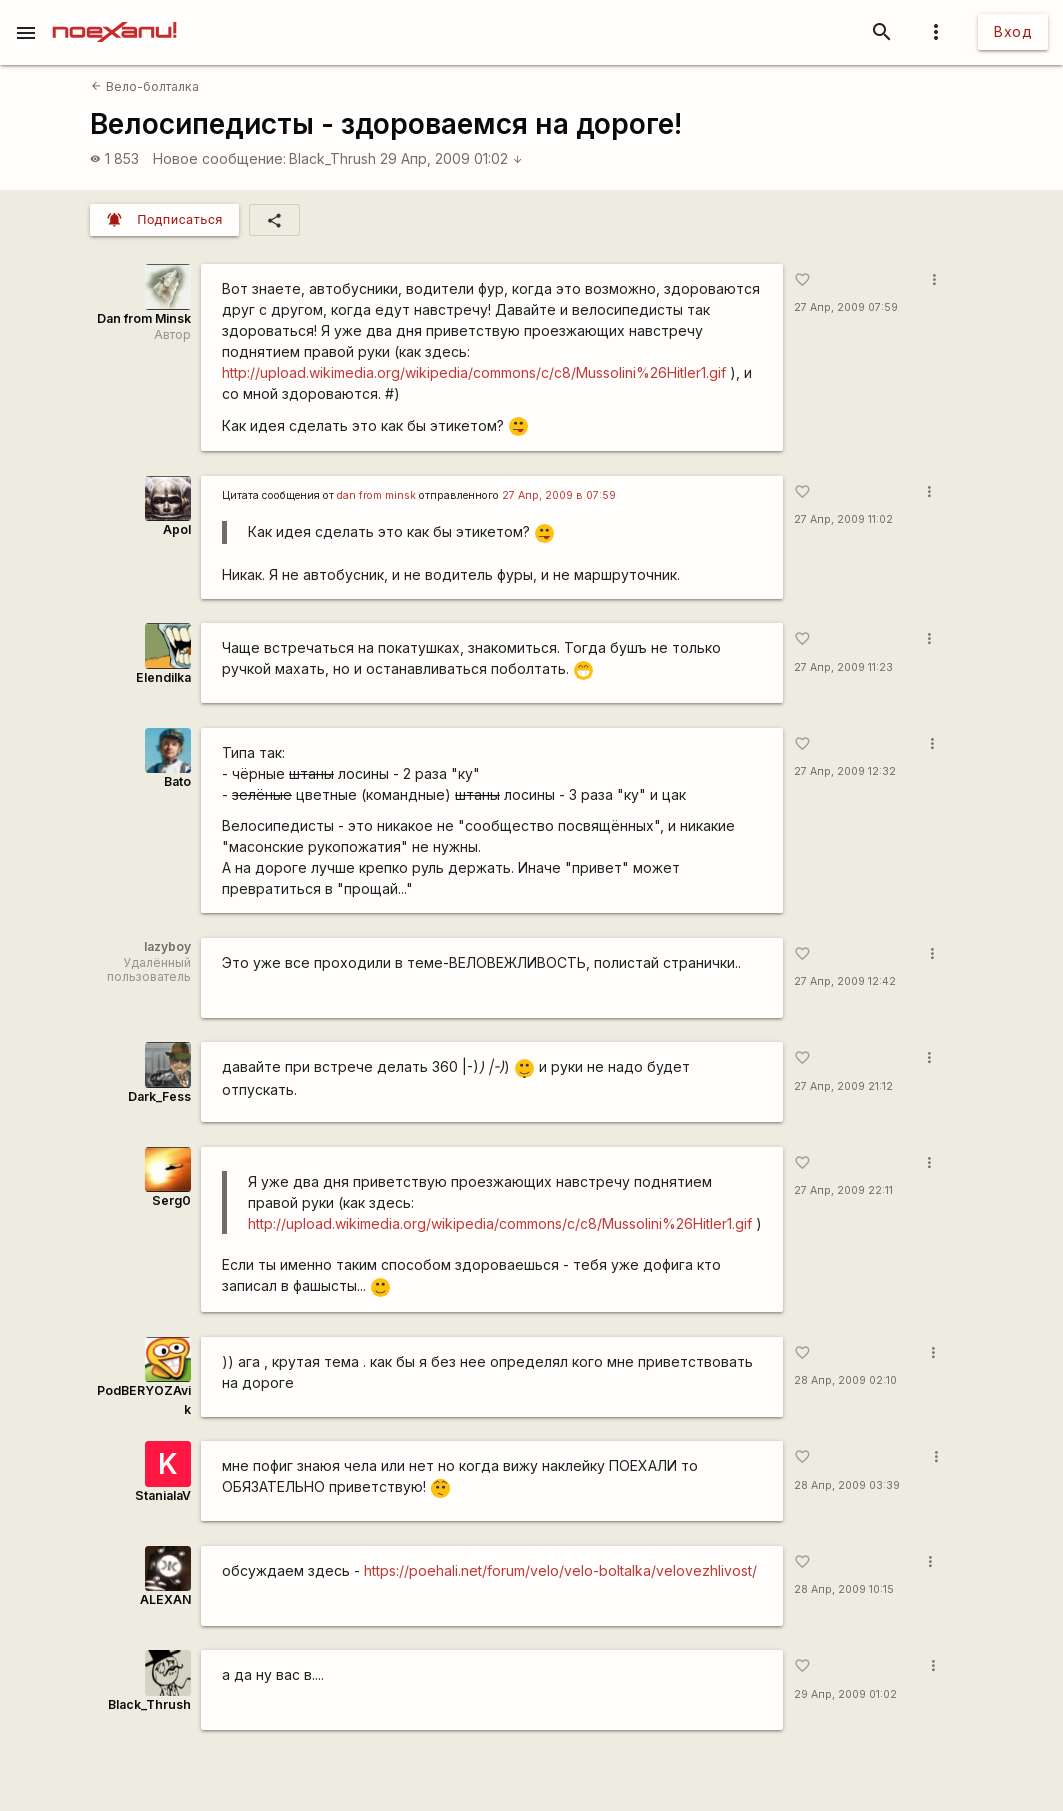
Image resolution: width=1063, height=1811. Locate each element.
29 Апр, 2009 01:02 (451, 158)
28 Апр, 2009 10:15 (844, 1589)
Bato (177, 781)
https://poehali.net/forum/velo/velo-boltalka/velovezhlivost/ (560, 1570)
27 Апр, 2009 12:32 (845, 771)
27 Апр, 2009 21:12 (843, 1086)
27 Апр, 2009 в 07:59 (559, 495)
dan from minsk (376, 495)
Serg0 (171, 1200)
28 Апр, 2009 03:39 (847, 1485)
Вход (1013, 31)
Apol (177, 529)
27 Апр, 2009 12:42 (845, 981)
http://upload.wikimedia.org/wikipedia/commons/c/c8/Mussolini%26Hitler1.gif (474, 372)
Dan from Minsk (144, 318)
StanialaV (163, 1495)
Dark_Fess (159, 1096)
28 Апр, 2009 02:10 (845, 1380)
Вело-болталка (144, 86)
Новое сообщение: (219, 158)
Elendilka (163, 677)
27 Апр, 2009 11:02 (843, 519)
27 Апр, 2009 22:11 (843, 1190)
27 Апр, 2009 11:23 (843, 667)
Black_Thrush (332, 158)
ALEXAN (165, 1599)
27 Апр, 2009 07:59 (846, 307)
